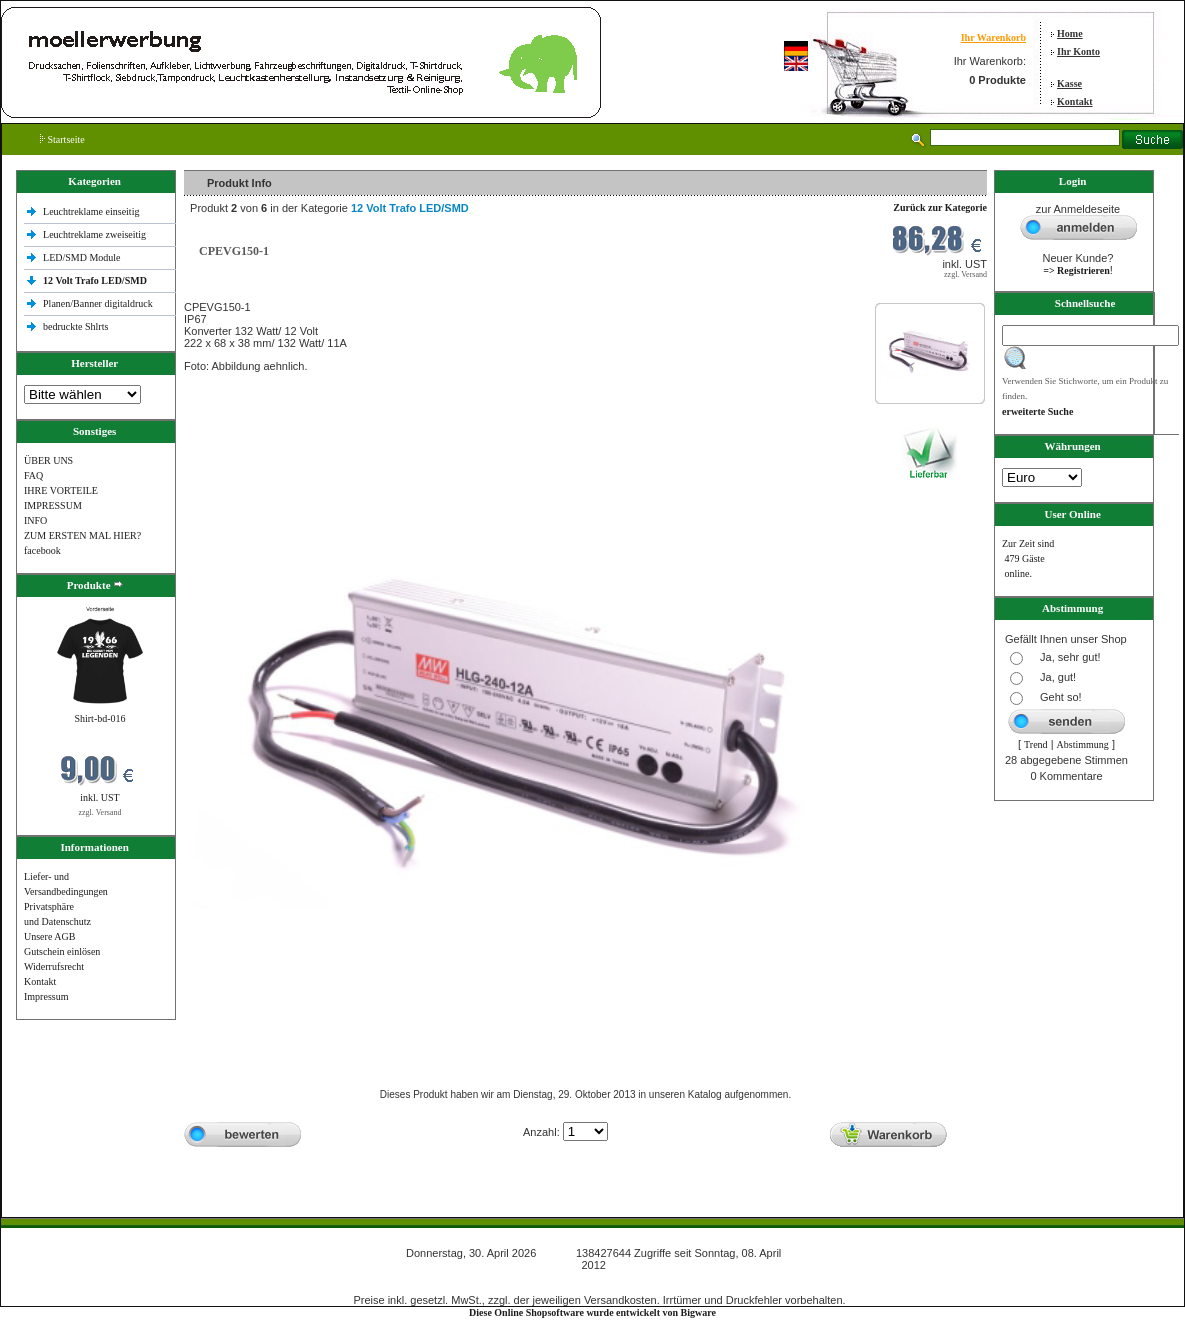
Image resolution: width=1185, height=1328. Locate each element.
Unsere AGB (49, 936)
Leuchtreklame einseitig (92, 211)
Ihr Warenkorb (993, 37)
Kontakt (1075, 101)
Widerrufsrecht (54, 966)
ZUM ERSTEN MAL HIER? (82, 535)
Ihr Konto (1078, 51)
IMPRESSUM (53, 505)
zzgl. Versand (100, 812)
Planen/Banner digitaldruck (98, 303)
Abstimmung (1083, 744)
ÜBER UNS (48, 460)
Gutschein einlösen (62, 951)
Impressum (46, 996)
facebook (42, 550)
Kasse (1069, 83)
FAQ (33, 475)
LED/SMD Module (82, 257)
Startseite (62, 139)
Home (1070, 33)
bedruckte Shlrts (75, 326)
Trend (1036, 744)
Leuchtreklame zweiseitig (96, 234)
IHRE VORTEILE (61, 490)
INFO (35, 520)
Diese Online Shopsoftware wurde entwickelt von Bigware (592, 1312)
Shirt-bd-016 (99, 718)
